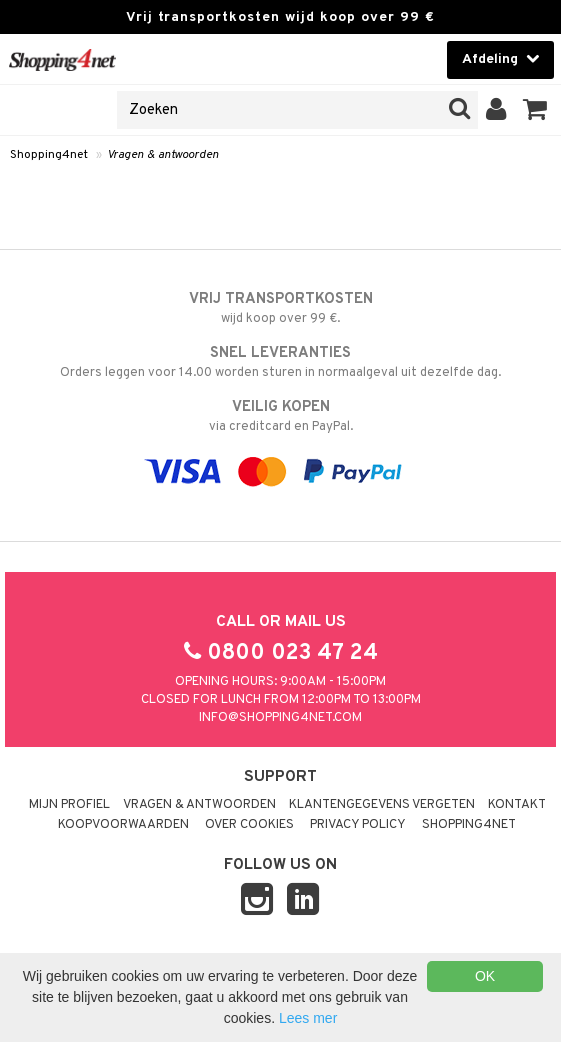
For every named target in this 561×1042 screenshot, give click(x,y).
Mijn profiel (69, 805)
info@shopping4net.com (280, 718)
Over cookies (249, 825)
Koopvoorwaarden (123, 825)
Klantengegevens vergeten (382, 805)
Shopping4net (49, 155)
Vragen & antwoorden (163, 155)
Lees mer (308, 1018)
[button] (535, 110)
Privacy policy (358, 825)
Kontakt (517, 805)
